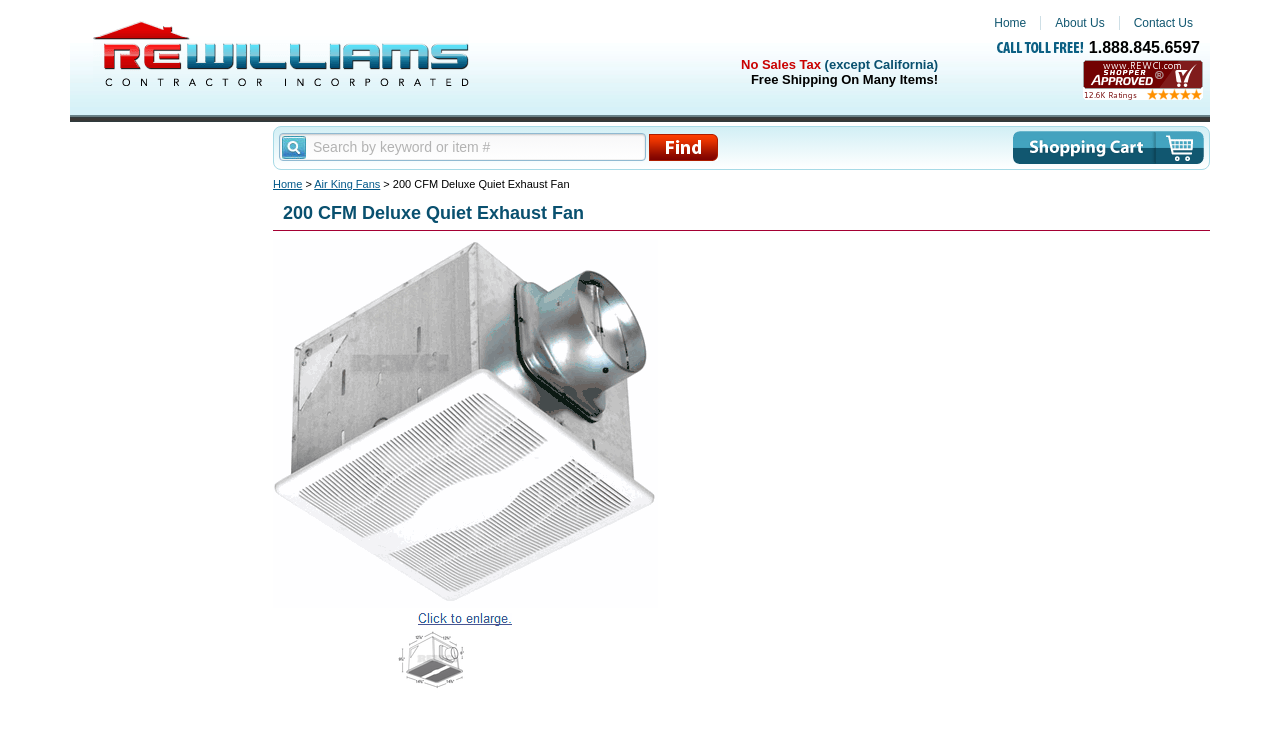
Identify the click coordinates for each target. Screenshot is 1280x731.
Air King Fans (347, 184)
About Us (1079, 23)
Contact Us (1163, 23)
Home (1010, 23)
